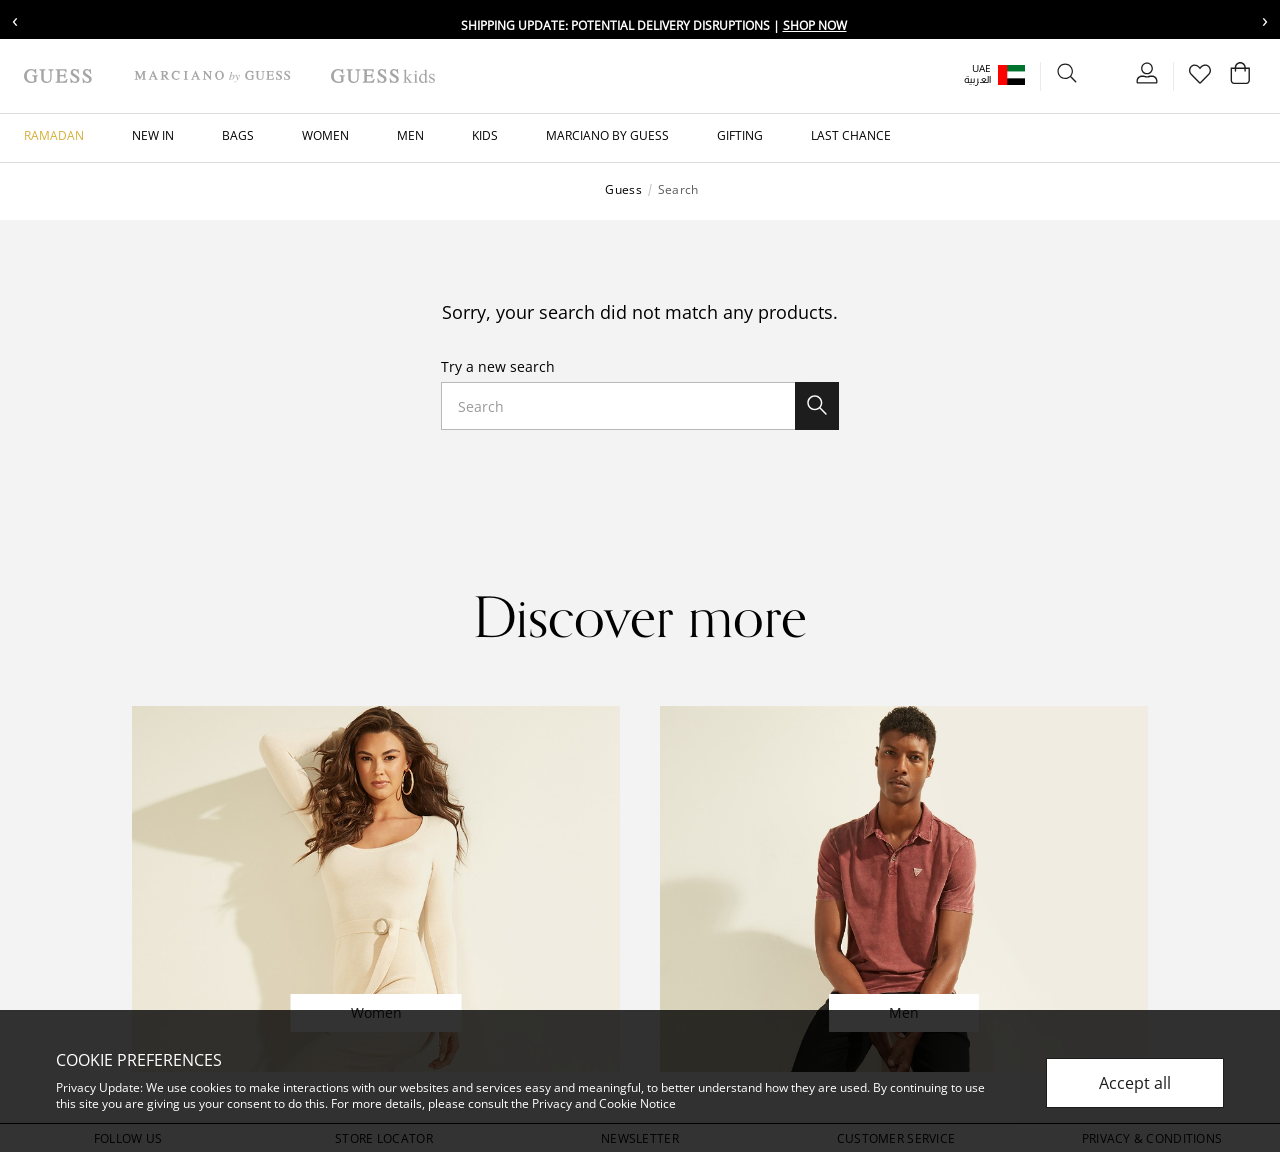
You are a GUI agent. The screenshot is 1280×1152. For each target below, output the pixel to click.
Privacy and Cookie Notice (604, 1103)
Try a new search (498, 366)
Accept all (1135, 1083)
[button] (1008, 74)
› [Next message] (1265, 19)
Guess (623, 190)
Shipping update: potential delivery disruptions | (654, 25)
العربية (977, 79)
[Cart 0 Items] (1240, 78)
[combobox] (640, 406)
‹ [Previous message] (15, 19)
